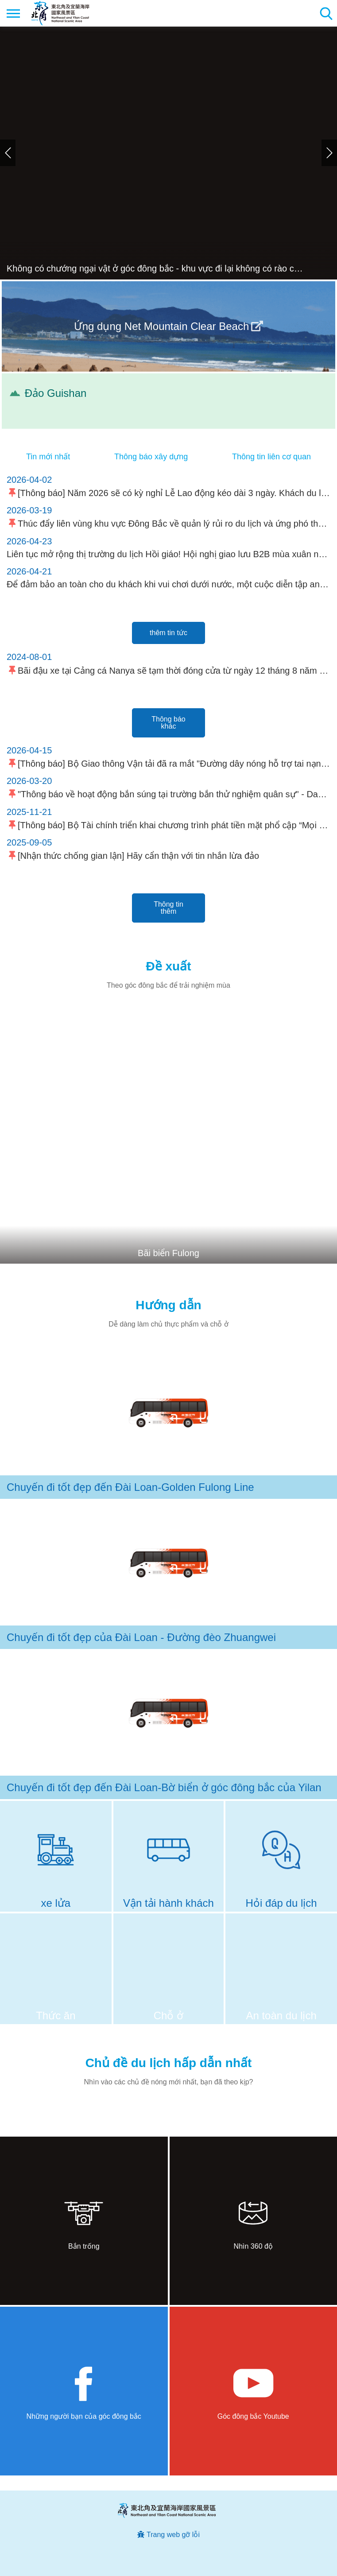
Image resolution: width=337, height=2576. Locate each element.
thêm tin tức (168, 632)
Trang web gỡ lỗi (173, 2534)
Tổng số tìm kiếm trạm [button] (326, 13)
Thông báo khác (168, 722)
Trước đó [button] (7, 153)
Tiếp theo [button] (329, 153)
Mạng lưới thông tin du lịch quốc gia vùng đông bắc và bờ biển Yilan (60, 13)
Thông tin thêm (168, 907)
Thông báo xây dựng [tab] (151, 456)
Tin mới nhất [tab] (48, 456)
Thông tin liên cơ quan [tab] (271, 456)
